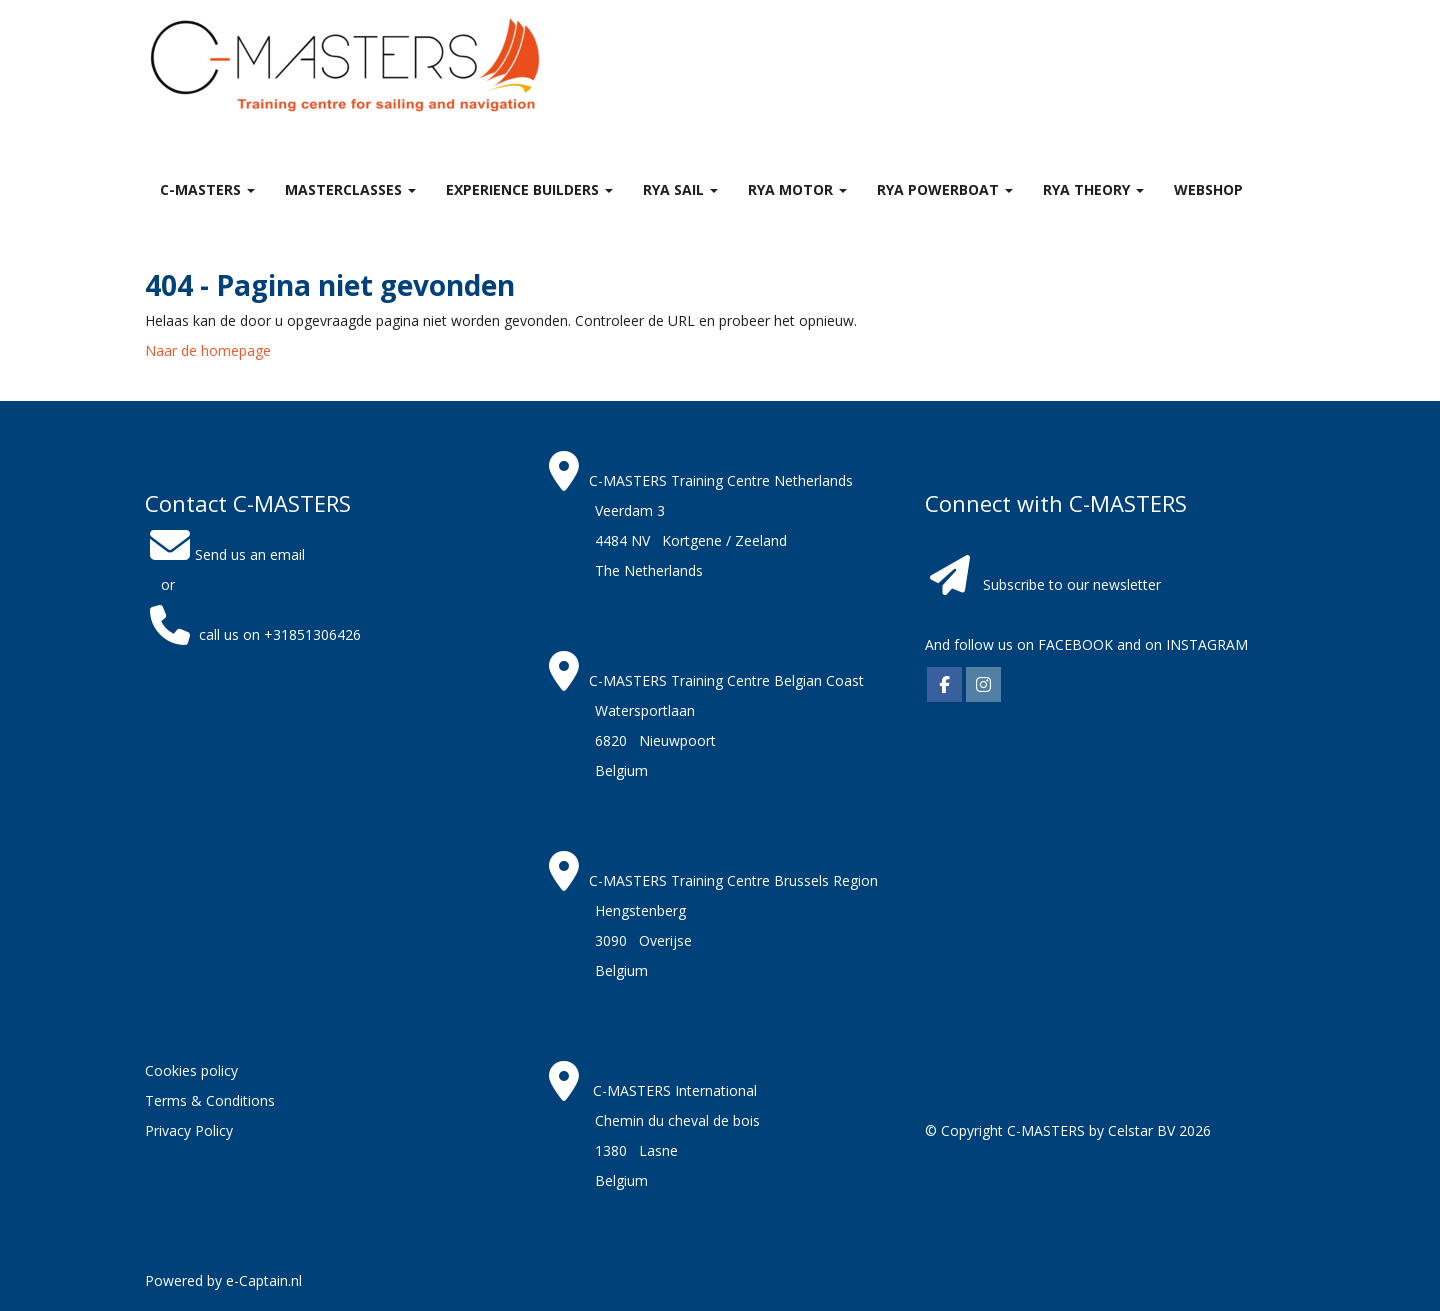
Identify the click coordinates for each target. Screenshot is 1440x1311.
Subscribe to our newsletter (1072, 584)
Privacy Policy (189, 1130)
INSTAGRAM (1207, 644)
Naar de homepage (208, 350)
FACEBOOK (1073, 644)
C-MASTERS (207, 189)
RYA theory (1093, 189)
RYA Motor (797, 189)
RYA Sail (680, 189)
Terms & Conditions (210, 1100)
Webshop (1208, 189)
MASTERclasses (350, 189)
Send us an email (225, 554)
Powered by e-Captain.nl (223, 1280)
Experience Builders (529, 189)
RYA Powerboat (945, 189)
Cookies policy (191, 1070)
